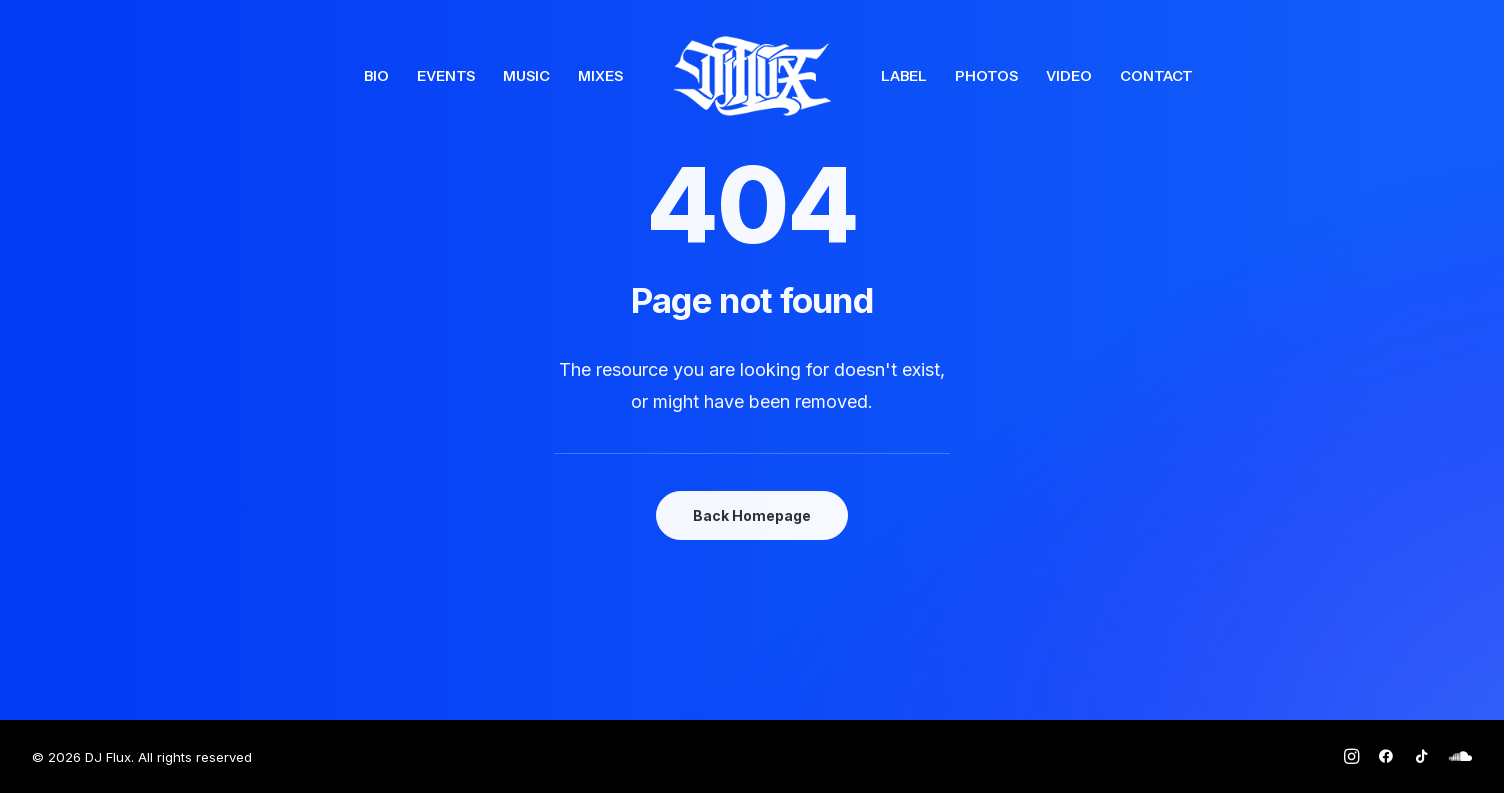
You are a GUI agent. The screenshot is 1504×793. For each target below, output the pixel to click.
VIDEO (1069, 76)
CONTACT (1156, 76)
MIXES (600, 76)
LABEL (904, 76)
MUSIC (526, 76)
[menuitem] (376, 76)
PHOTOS (986, 76)
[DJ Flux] (752, 76)
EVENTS (446, 76)
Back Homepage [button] (752, 515)
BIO (376, 76)
